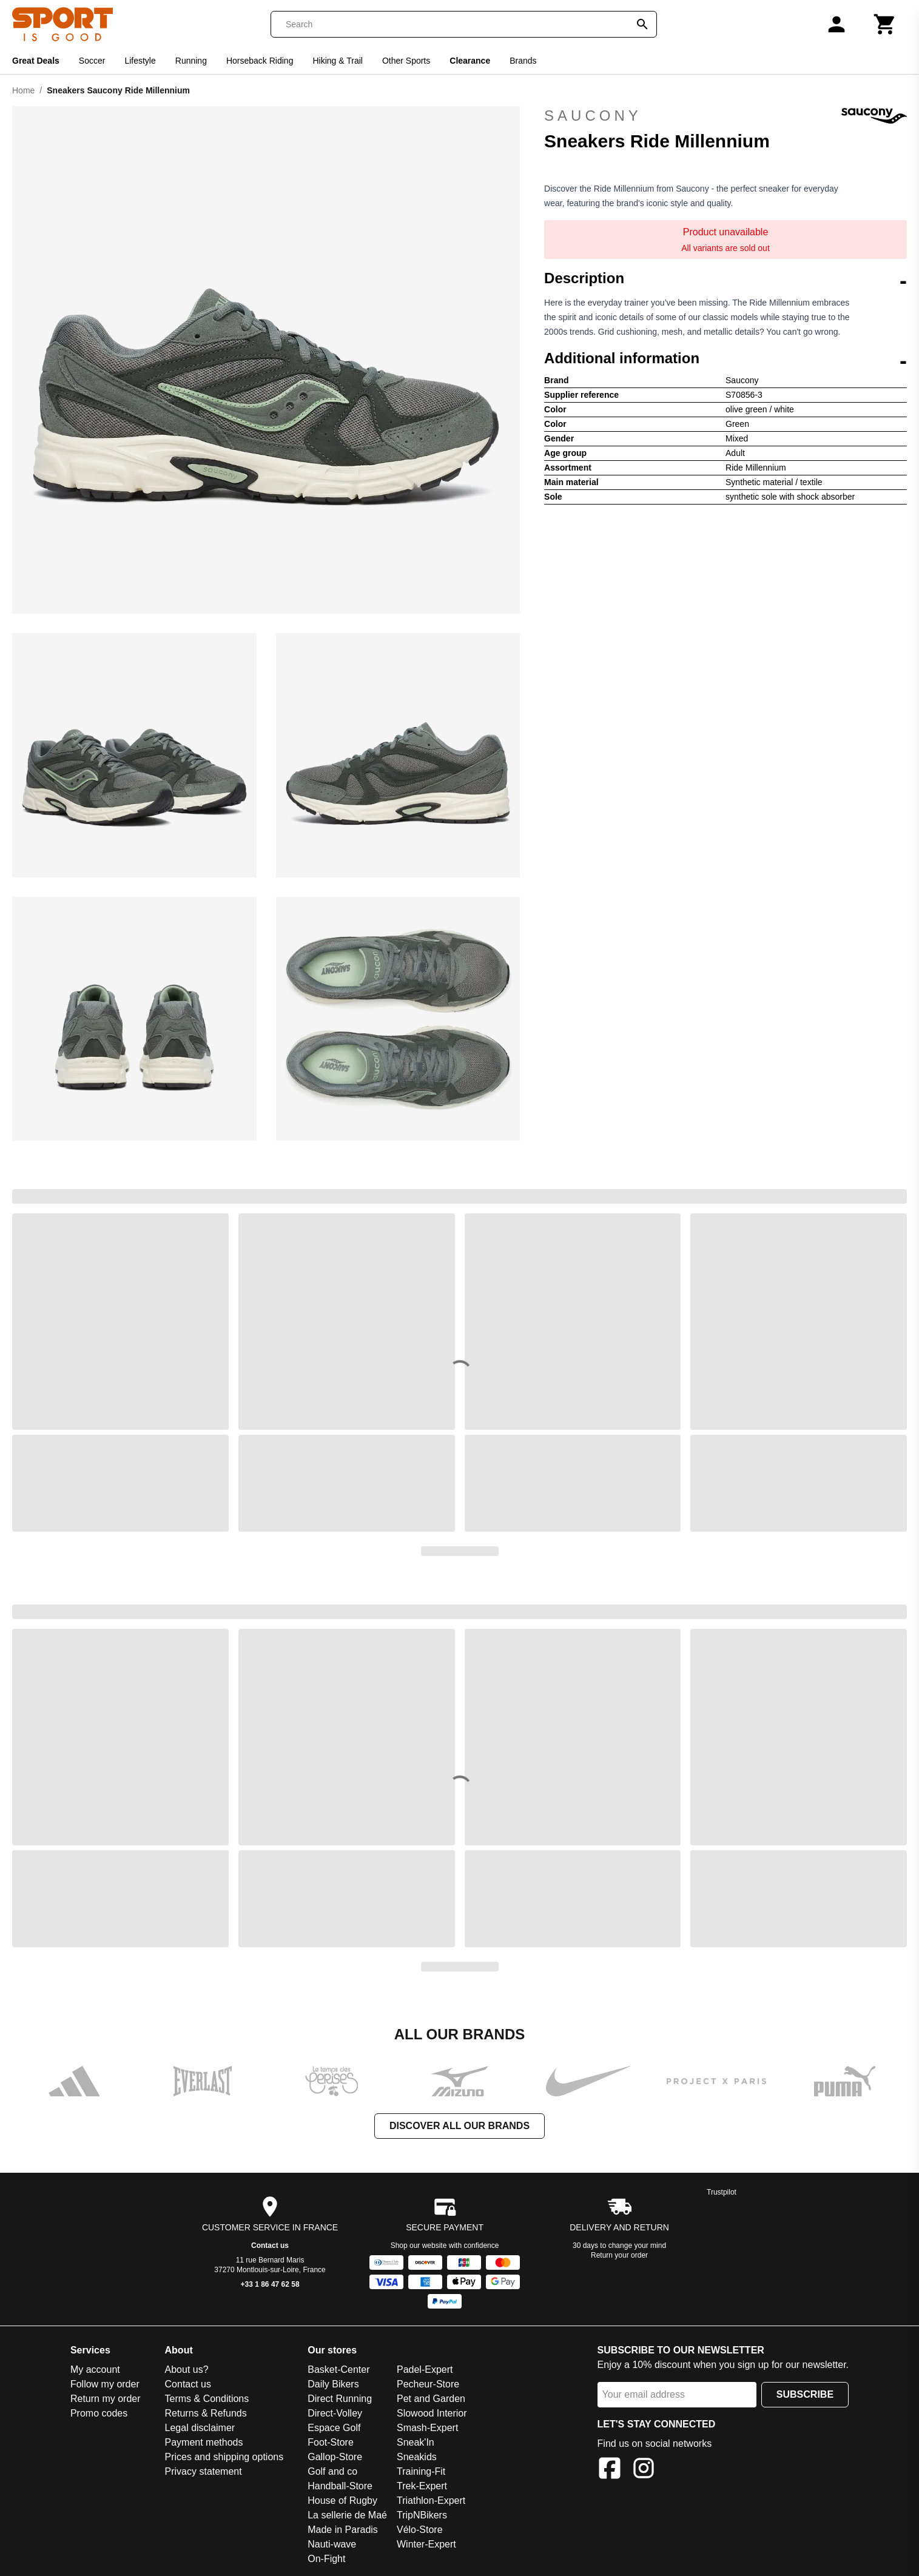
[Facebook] (610, 2470)
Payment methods (204, 2442)
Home (23, 90)
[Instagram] (643, 2470)
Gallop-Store (335, 2457)
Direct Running (340, 2398)
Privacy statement (203, 2471)
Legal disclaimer (200, 2428)
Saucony (725, 116)
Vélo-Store (420, 2529)
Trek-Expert (422, 2486)
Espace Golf (334, 2428)
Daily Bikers (333, 2384)
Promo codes (98, 2413)
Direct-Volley (335, 2413)
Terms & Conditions (207, 2398)
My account (95, 2369)
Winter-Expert (426, 2544)
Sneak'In (415, 2442)
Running (191, 60)
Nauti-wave (332, 2544)
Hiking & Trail (337, 60)
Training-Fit (421, 2471)
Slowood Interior (432, 2413)
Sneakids (417, 2457)
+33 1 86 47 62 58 (270, 2284)
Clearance (469, 60)
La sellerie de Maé (347, 2515)
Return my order (105, 2398)
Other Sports (406, 60)
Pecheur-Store (428, 2384)
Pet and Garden (431, 2398)
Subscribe (804, 2394)
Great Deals (35, 60)
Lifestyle (139, 60)
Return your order (619, 2255)
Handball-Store (340, 2486)
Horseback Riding (260, 60)
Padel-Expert (425, 2369)
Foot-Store (331, 2442)
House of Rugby (342, 2500)
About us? (187, 2369)
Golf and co (332, 2471)
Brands (523, 60)
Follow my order (105, 2384)
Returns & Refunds (206, 2413)
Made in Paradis (343, 2529)
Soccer (92, 60)
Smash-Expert (427, 2428)
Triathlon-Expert (431, 2500)
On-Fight (326, 2559)
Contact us (270, 2245)
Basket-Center (338, 2369)
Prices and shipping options (224, 2457)
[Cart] (885, 24)
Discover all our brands (459, 2126)
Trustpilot (721, 2192)
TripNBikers (422, 2515)
